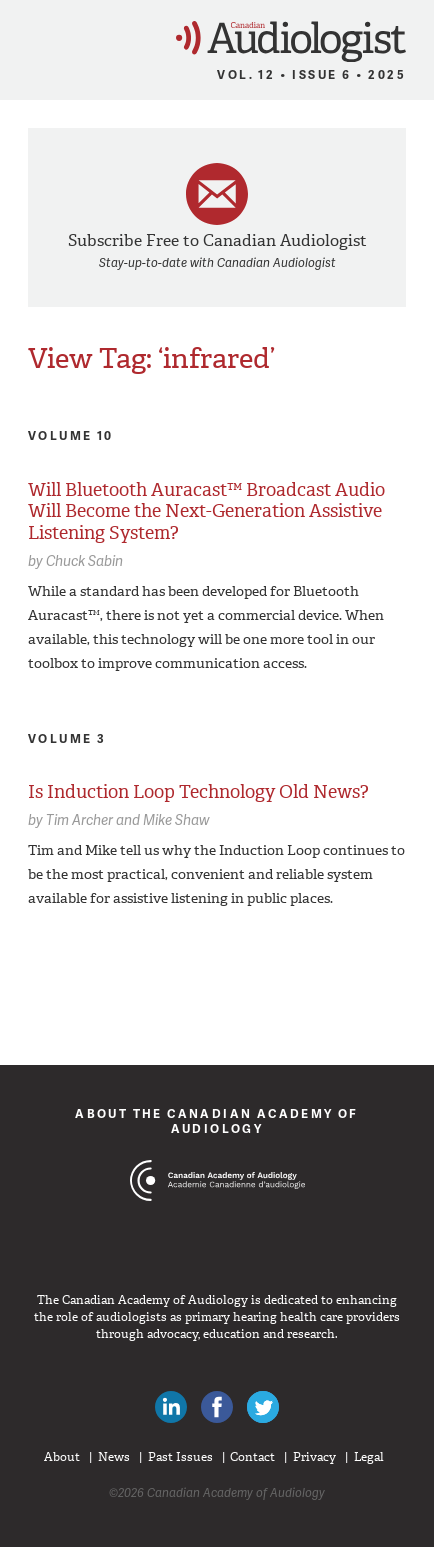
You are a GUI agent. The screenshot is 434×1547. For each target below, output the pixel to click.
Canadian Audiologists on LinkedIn (171, 1407)
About (62, 1457)
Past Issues (180, 1457)
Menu (24, 36)
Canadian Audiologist (291, 41)
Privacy (314, 1457)
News (114, 1457)
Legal (369, 1457)
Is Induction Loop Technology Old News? (198, 792)
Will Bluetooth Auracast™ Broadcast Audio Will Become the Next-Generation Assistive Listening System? (206, 511)
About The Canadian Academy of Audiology (217, 1120)
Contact (252, 1457)
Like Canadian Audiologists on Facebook (217, 1407)
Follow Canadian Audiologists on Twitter (263, 1407)
